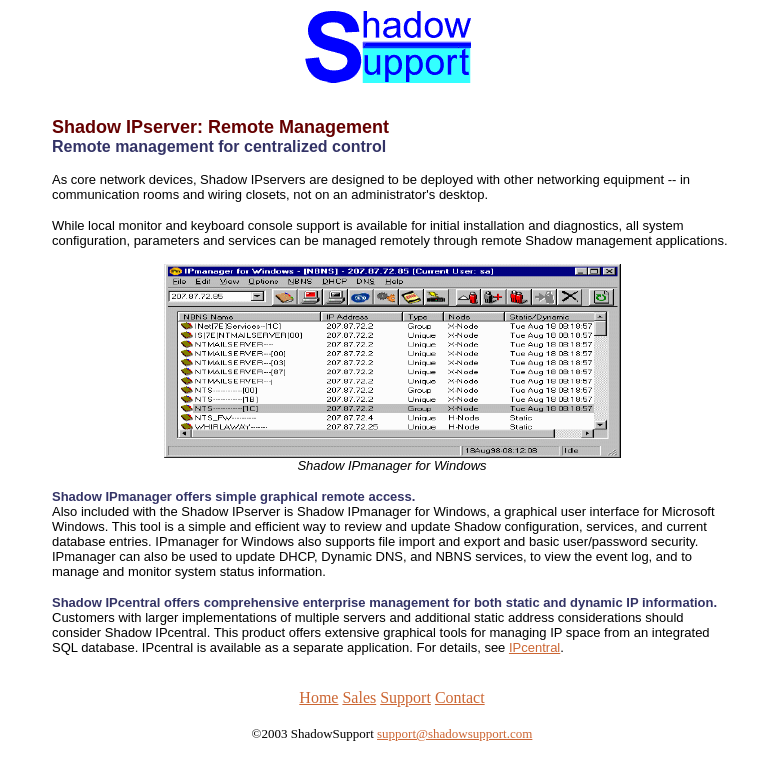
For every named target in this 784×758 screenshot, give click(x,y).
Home (318, 697)
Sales (359, 697)
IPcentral (534, 647)
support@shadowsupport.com (454, 733)
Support (405, 697)
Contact (460, 697)
